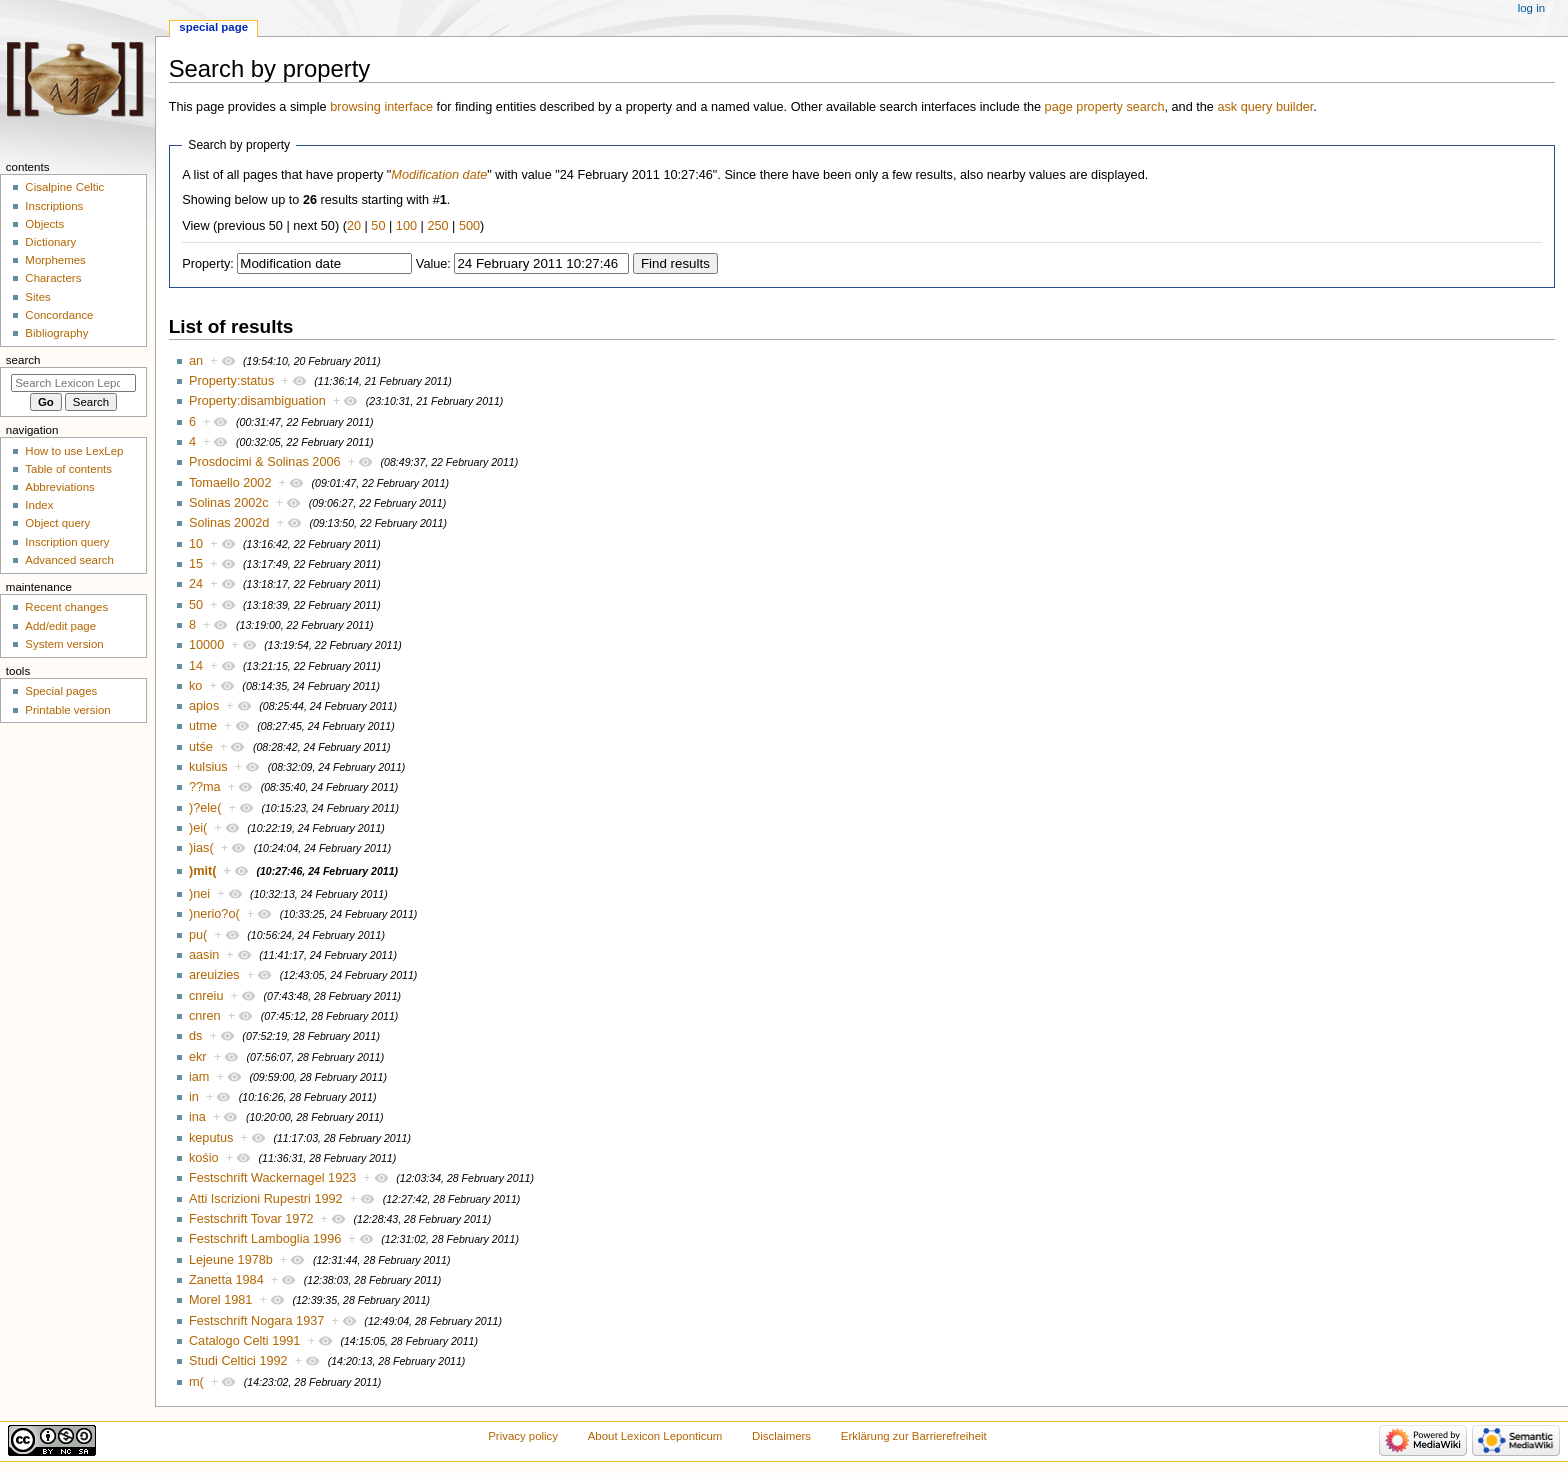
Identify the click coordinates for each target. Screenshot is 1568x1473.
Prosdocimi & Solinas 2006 (265, 462)
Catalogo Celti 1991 (244, 1341)
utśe (201, 747)
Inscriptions (54, 206)
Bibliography (56, 333)
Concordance (59, 315)
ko (195, 686)
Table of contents (68, 469)
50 (378, 226)
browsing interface (381, 107)
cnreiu (206, 996)
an (196, 361)
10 (196, 544)
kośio (204, 1158)
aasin (204, 955)
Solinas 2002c (229, 503)
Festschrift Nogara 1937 (256, 1321)
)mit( (202, 871)
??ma (205, 787)
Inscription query (67, 542)
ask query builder (1265, 107)
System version (64, 644)
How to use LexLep (74, 451)
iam (199, 1077)
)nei (199, 894)
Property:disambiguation (257, 401)
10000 (206, 645)
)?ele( (205, 808)
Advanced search (69, 560)
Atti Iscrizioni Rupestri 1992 (266, 1199)
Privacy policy (523, 1436)
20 (354, 226)
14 (196, 666)
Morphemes (55, 260)
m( (196, 1382)
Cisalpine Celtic (64, 187)
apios (204, 706)
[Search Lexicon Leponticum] (73, 383)
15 (196, 564)
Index (39, 505)
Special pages (61, 691)
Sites (37, 297)
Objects (44, 224)
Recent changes (66, 607)
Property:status (231, 381)
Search (23, 360)
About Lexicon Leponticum (655, 1436)
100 (406, 226)
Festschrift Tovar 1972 (251, 1219)
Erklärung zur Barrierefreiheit (914, 1436)
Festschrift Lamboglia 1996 (265, 1239)
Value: (433, 264)
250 (437, 226)
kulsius (208, 767)
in (194, 1097)
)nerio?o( (214, 914)
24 (196, 584)
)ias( (201, 848)
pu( (198, 935)
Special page (213, 27)
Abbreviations (59, 487)
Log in (1531, 8)
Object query (57, 523)
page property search (1105, 107)
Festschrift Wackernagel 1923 (272, 1178)
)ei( (198, 828)
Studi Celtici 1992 (238, 1361)
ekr (198, 1057)
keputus (211, 1138)
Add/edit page (60, 626)
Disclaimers (781, 1436)
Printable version (67, 710)
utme (203, 726)
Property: (207, 264)
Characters (53, 278)
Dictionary (50, 242)
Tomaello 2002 (230, 483)
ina (197, 1117)
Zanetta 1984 (226, 1280)
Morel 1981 (220, 1300)
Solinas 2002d (229, 523)
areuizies (214, 975)
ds (195, 1036)
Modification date (439, 175)
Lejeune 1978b (231, 1260)
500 (469, 226)
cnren (205, 1016)
